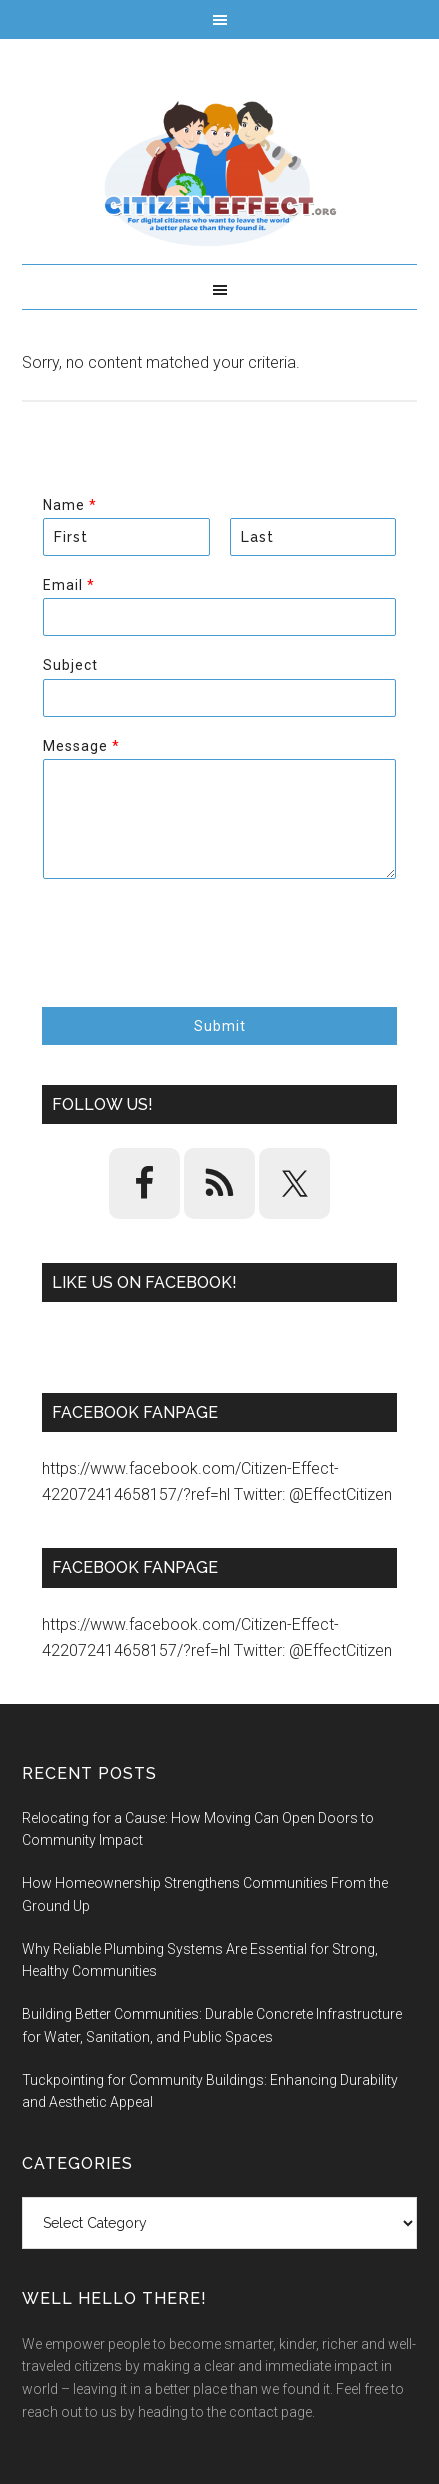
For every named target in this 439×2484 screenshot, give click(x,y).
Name (69, 505)
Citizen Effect (219, 174)
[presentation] (194, 974)
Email (68, 585)
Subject (70, 665)
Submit (220, 1026)
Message (81, 746)
